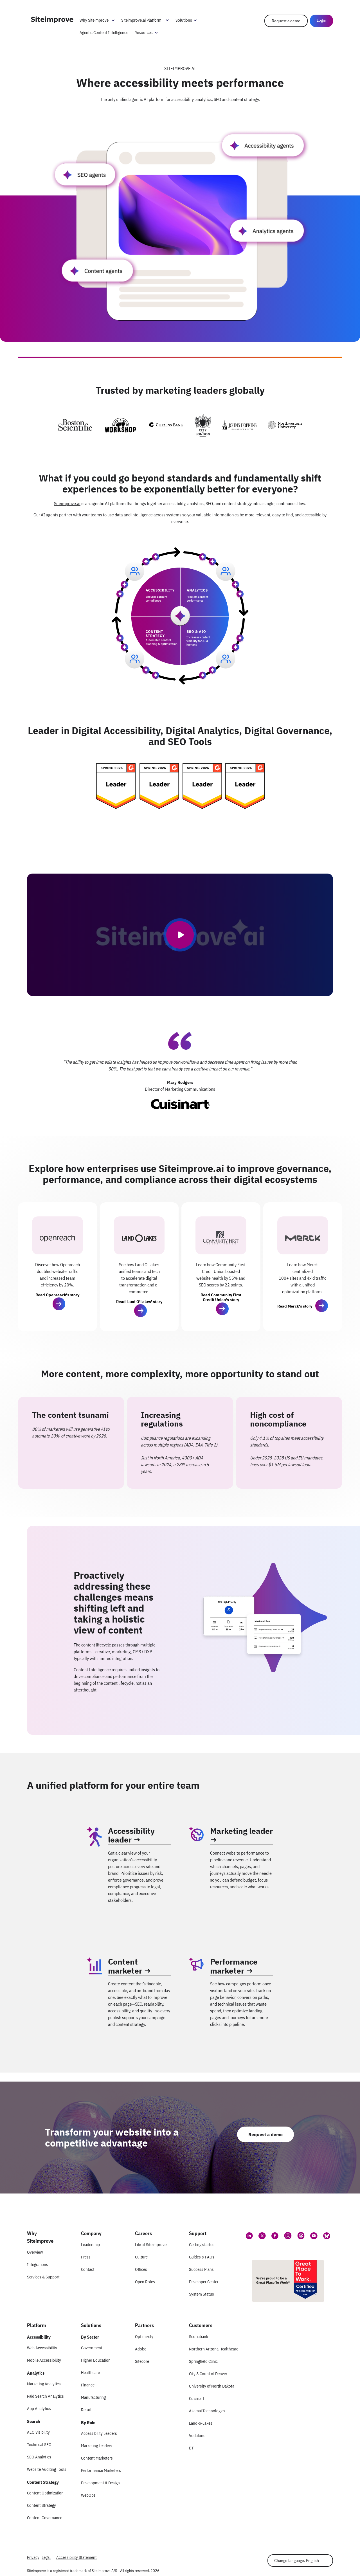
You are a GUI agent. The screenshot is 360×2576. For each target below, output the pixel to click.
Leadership (90, 2244)
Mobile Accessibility (44, 2360)
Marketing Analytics (44, 2383)
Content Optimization (45, 2493)
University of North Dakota (211, 2386)
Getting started (202, 2244)
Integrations (37, 2264)
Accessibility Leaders (99, 2433)
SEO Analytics (39, 2457)
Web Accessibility (42, 2347)
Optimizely (144, 2336)
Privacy (33, 2557)
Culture (141, 2257)
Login (321, 20)
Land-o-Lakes (200, 2423)
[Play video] (180, 935)
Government (91, 2347)
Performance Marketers (101, 2470)
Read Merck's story (294, 1306)
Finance (87, 2385)
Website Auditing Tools (46, 2469)
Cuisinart (196, 2398)
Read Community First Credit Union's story (221, 1297)
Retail (86, 2409)
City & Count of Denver (208, 2373)
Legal (46, 2557)
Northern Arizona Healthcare (213, 2349)
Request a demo (286, 20)
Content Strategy (41, 2505)
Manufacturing (93, 2397)
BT (191, 2448)
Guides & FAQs (201, 2257)
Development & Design (100, 2482)
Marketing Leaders (96, 2445)
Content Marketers (97, 2458)
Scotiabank (198, 2336)
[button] (59, 1304)
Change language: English (296, 2560)
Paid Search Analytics (45, 2396)
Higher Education (96, 2360)
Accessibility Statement (76, 2557)
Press (86, 2257)
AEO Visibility (38, 2432)
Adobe (140, 2349)
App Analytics (39, 2408)
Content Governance (44, 2517)
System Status (201, 2294)
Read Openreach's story (57, 1294)
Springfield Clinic (203, 2361)
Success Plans (201, 2269)
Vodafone (197, 2435)
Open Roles (145, 2281)
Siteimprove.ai (67, 503)
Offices (141, 2269)
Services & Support (43, 2277)
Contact (87, 2269)
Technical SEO (39, 2444)
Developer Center (204, 2281)
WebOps (88, 2495)
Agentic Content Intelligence (104, 32)
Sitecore (142, 2361)
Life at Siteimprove (150, 2244)
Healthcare (90, 2372)
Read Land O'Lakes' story (139, 1301)
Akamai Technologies (207, 2410)
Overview (35, 2252)
